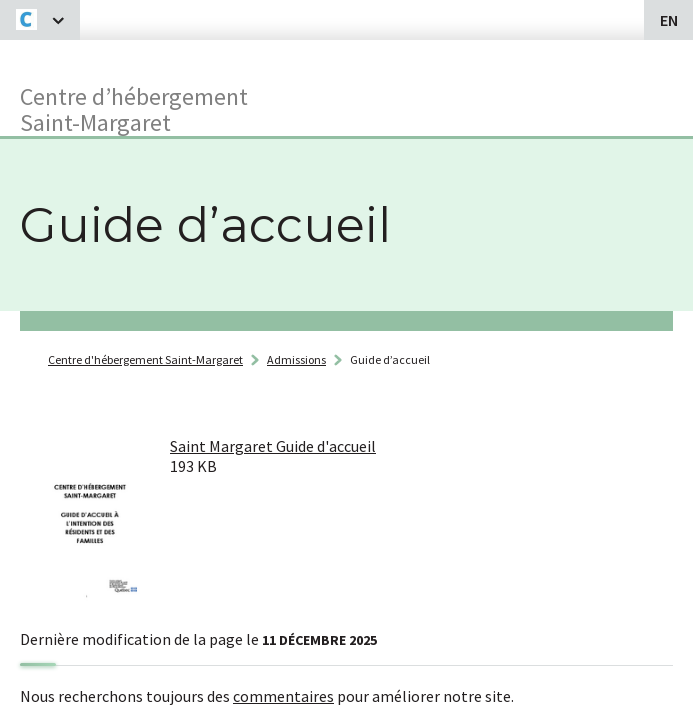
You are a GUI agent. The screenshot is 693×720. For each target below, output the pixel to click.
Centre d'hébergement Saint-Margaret (145, 359)
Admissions (296, 359)
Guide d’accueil (390, 359)
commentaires (283, 696)
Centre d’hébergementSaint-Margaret (134, 108)
